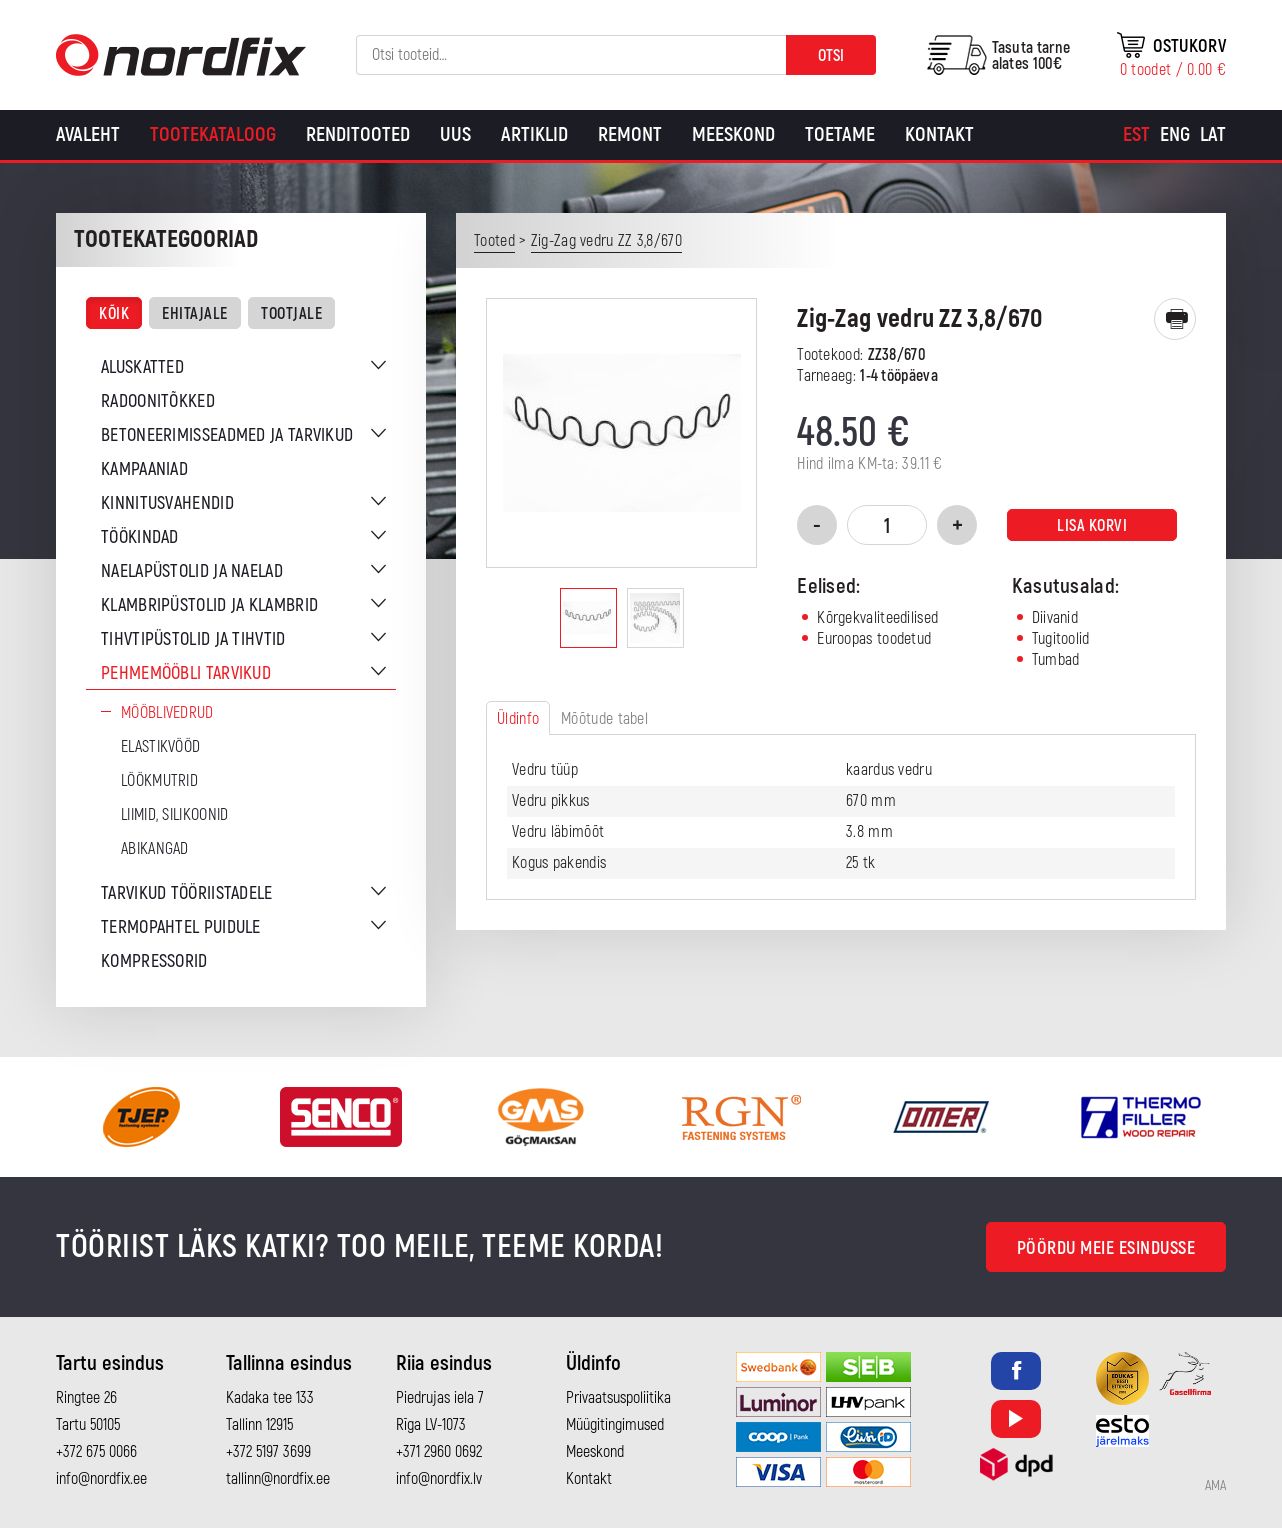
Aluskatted (142, 367)
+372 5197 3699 (268, 1452)
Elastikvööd (160, 747)
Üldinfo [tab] (518, 719)
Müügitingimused (615, 1425)
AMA (1215, 1486)
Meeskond (733, 134)
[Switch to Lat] (1213, 135)
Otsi (831, 56)
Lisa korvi (1092, 526)
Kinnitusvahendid (167, 503)
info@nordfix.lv (439, 1479)
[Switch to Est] (1136, 135)
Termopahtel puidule (181, 927)
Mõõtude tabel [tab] (604, 719)
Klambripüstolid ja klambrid (209, 605)
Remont (630, 134)
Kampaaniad (144, 469)
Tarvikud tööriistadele (187, 893)
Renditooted (358, 134)
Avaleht (88, 134)
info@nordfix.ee (101, 1479)
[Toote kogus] (887, 525)
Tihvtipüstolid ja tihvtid (193, 639)
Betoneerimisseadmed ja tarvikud (227, 435)
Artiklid (534, 134)
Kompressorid (154, 961)
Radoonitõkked (158, 401)
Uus (455, 134)
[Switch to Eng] (1175, 135)
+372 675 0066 (96, 1452)
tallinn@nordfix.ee (278, 1479)
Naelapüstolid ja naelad (192, 571)
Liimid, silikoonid (174, 815)
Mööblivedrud (167, 713)
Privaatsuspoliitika (618, 1398)
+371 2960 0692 (439, 1452)
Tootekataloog (213, 134)
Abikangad (155, 849)
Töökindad (140, 537)
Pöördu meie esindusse (1106, 1248)
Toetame (840, 134)
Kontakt (939, 134)
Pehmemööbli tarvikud (186, 673)
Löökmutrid (159, 781)
